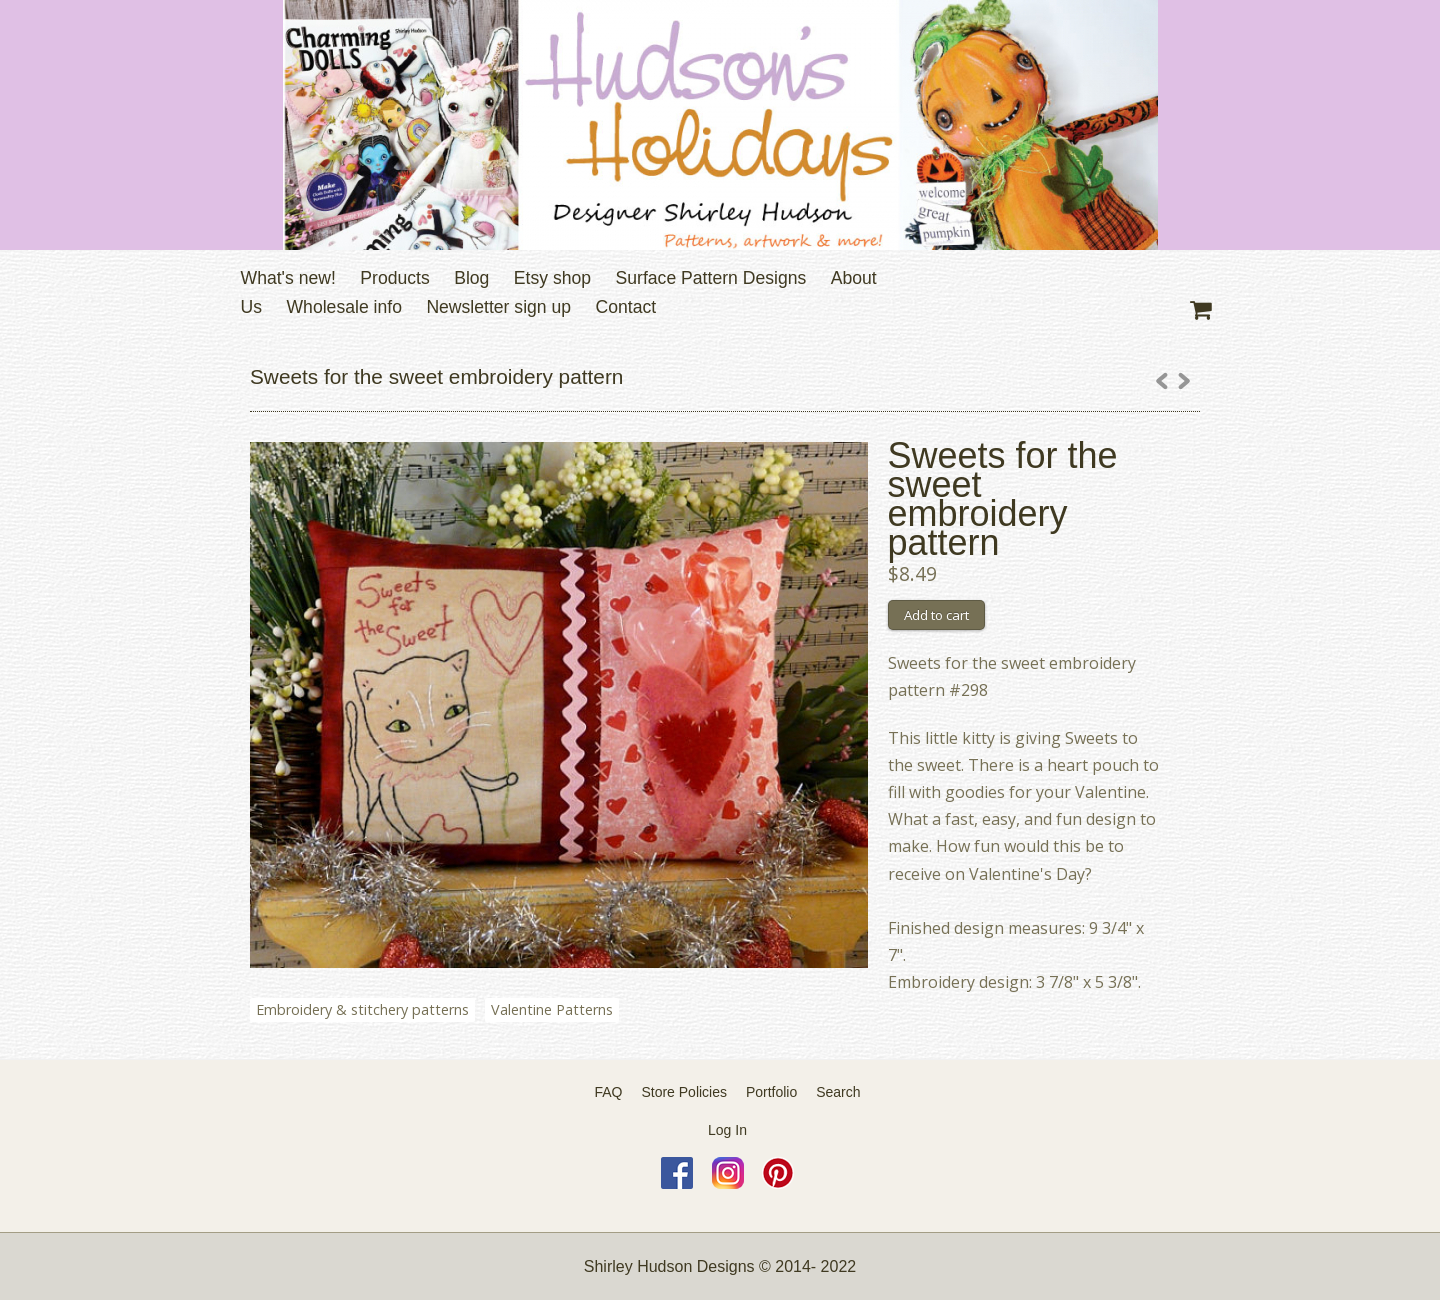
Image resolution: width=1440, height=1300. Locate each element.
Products (394, 278)
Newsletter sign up (498, 307)
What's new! (288, 278)
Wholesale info (344, 307)
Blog (471, 278)
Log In (727, 1130)
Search (838, 1092)
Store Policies (684, 1092)
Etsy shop (552, 278)
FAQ (609, 1092)
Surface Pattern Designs (711, 278)
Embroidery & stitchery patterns (362, 1009)
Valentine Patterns (552, 1009)
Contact (626, 307)
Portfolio (771, 1092)
